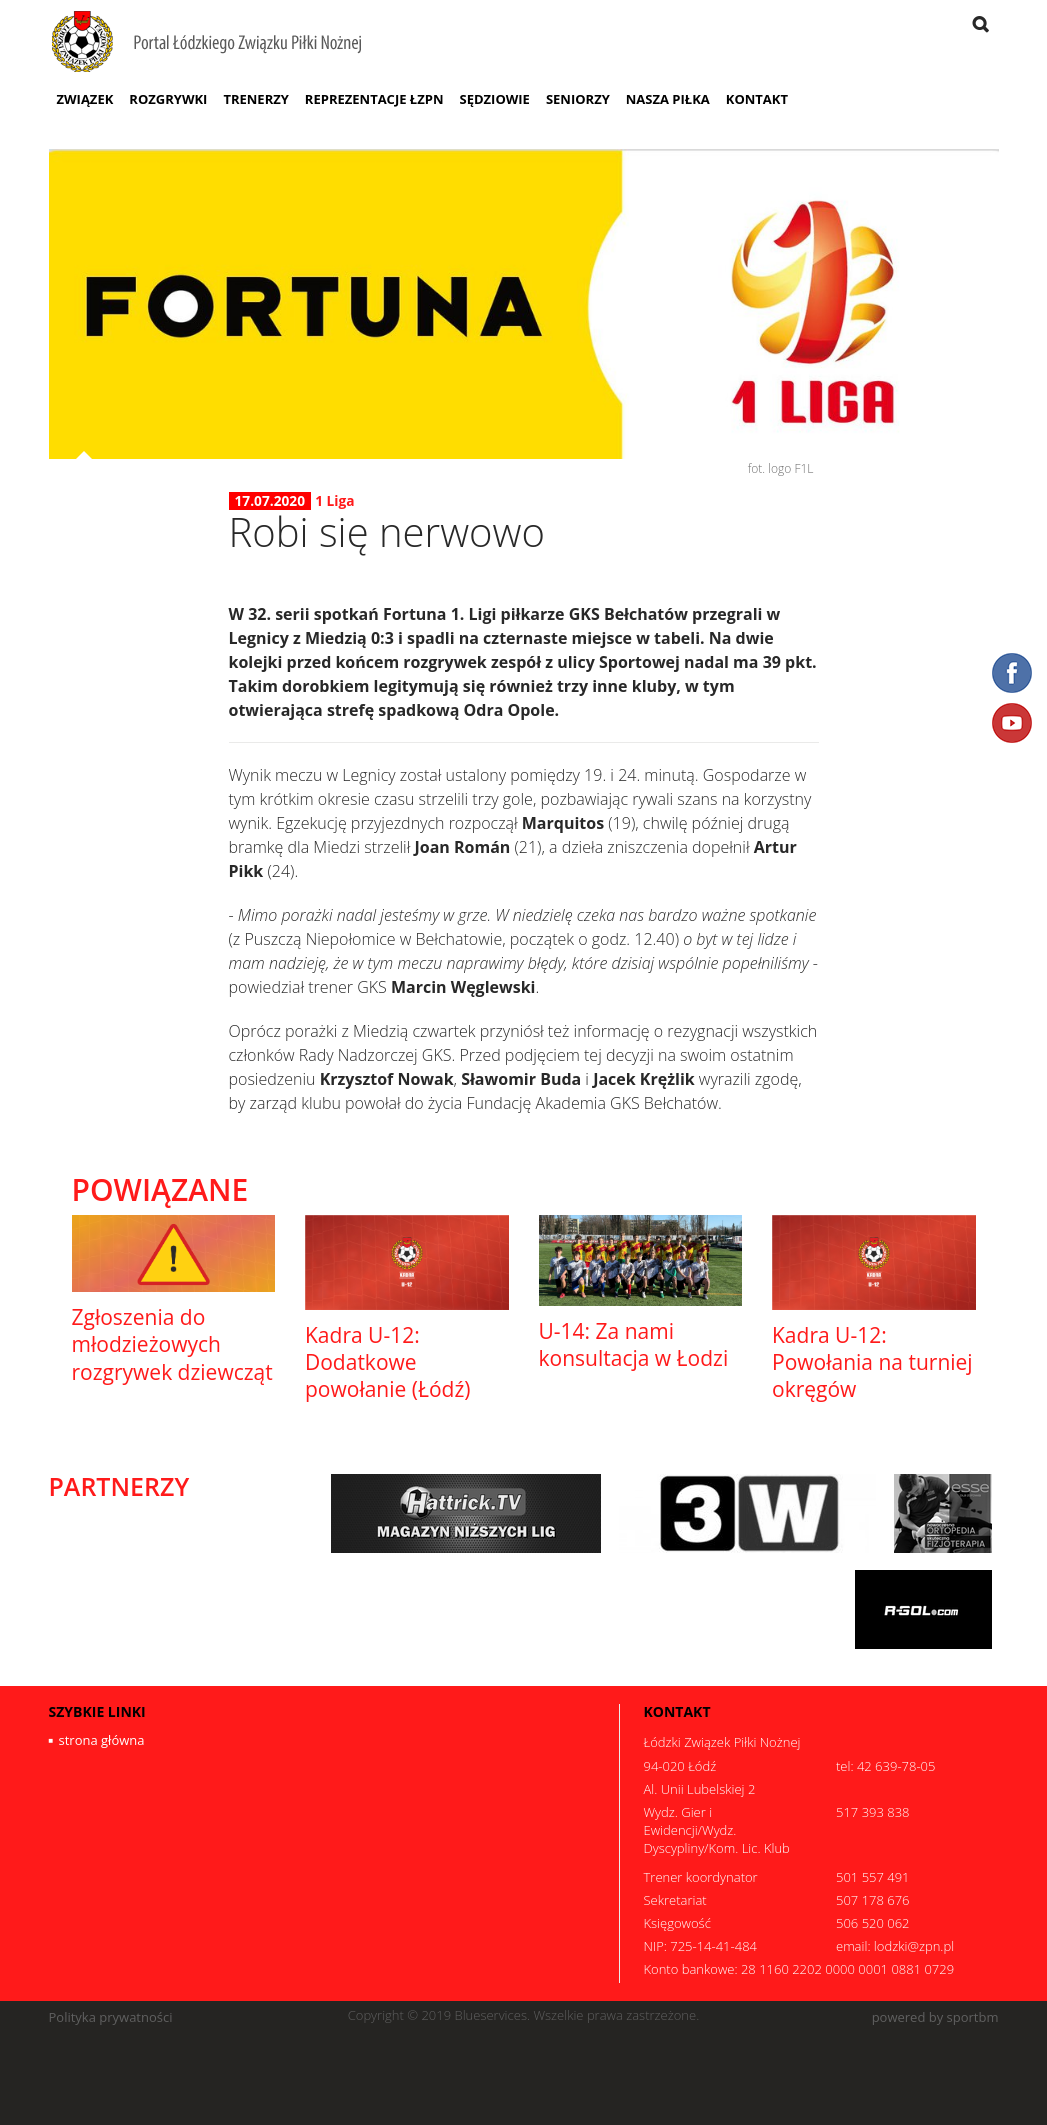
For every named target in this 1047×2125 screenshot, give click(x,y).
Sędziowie (494, 99)
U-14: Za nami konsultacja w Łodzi (634, 1344)
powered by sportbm (935, 2017)
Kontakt (757, 99)
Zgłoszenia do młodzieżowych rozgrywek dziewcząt (172, 1344)
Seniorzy (578, 99)
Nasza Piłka (668, 99)
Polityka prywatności (111, 2017)
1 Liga (334, 500)
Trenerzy (255, 99)
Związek (85, 99)
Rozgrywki (168, 99)
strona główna (102, 1740)
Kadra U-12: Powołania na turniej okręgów (872, 1362)
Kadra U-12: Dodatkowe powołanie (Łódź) (387, 1362)
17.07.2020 (270, 501)
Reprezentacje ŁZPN (374, 99)
